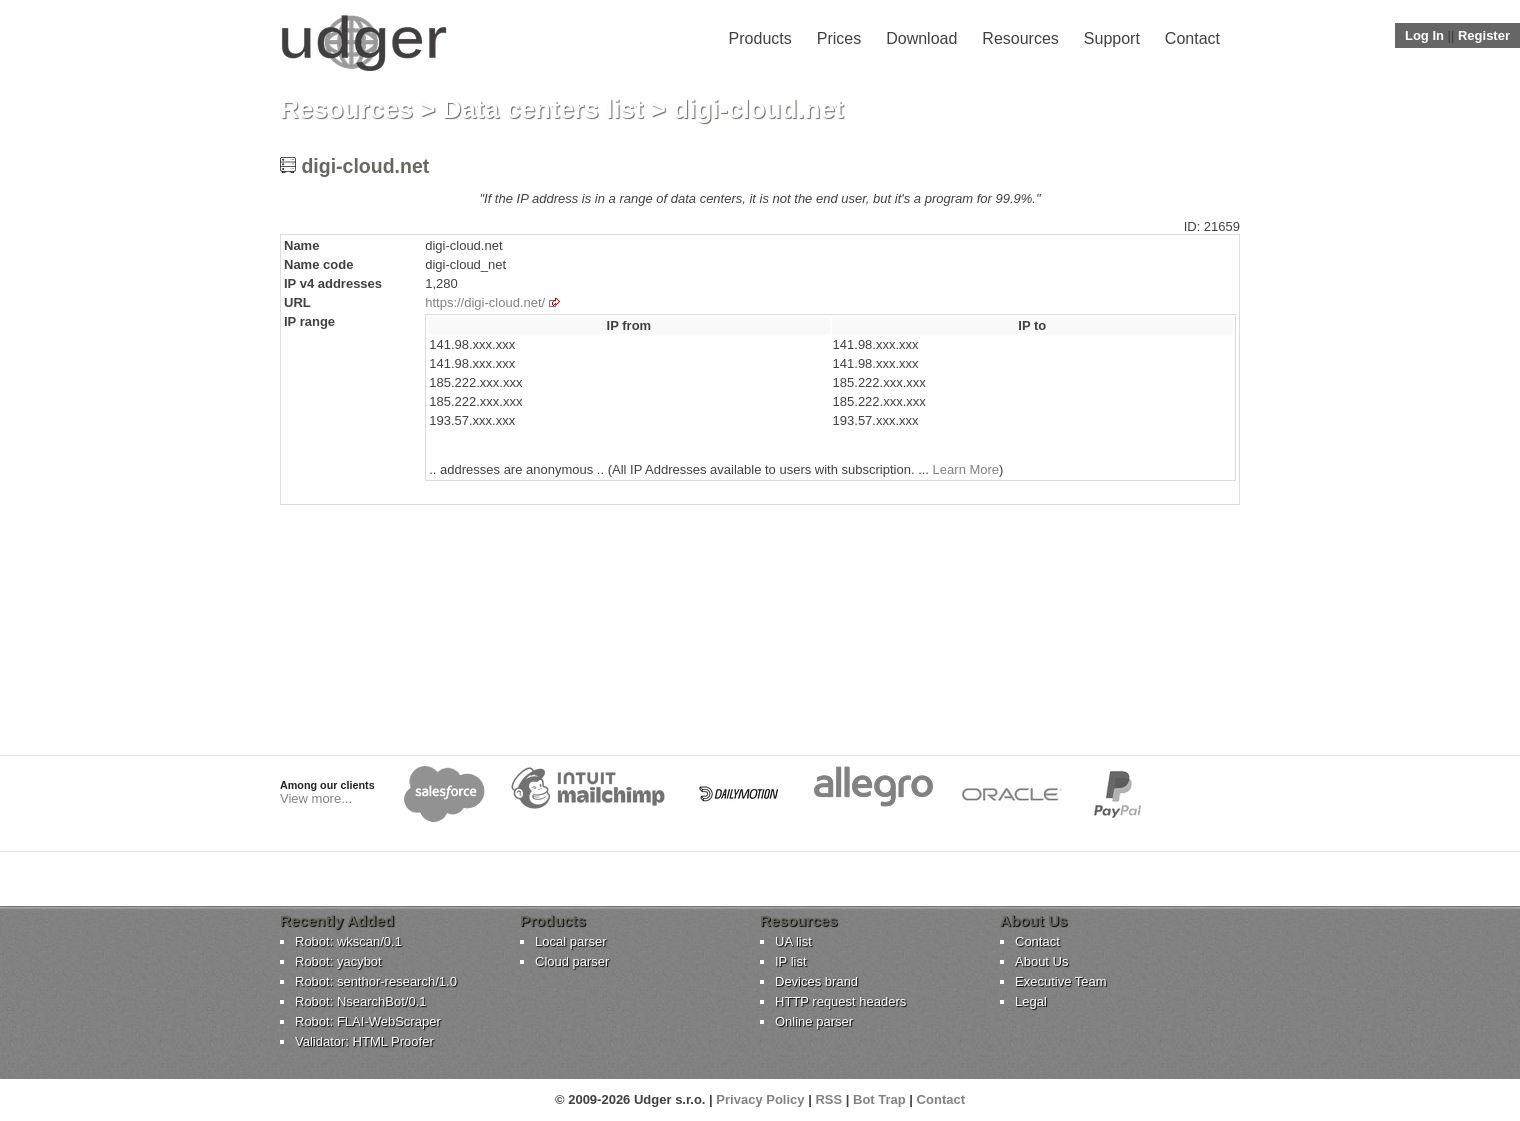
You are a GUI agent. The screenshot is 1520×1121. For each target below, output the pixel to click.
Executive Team (1061, 981)
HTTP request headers (840, 1001)
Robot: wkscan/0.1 (348, 941)
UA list (793, 941)
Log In (1424, 35)
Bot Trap (879, 1099)
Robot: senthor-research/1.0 (376, 981)
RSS (828, 1099)
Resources (1020, 38)
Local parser (571, 941)
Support (1112, 38)
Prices (839, 38)
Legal (1031, 1001)
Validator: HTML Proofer (364, 1041)
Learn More (966, 469)
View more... (316, 798)
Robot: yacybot (338, 961)
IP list (791, 961)
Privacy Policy (760, 1099)
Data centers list (543, 109)
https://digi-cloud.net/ (485, 302)
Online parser (814, 1021)
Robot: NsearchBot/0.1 (361, 1001)
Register (1484, 35)
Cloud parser (572, 961)
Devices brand (816, 981)
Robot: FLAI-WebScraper (368, 1021)
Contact (1192, 38)
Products (760, 38)
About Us (1041, 961)
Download (921, 38)
